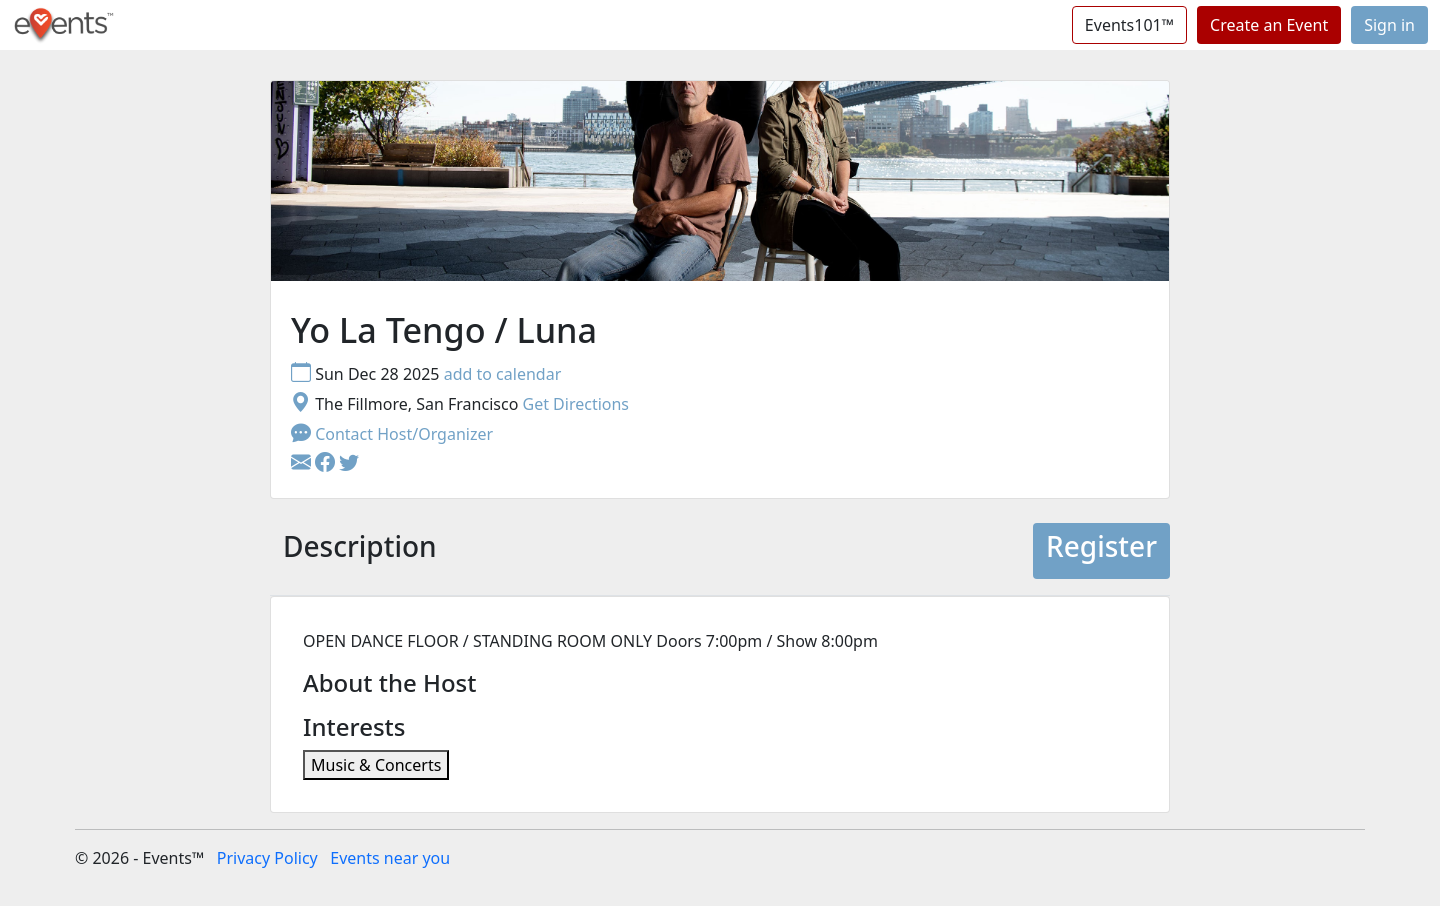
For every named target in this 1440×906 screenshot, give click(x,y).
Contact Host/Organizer (392, 434)
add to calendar (503, 374)
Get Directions (575, 404)
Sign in (1389, 25)
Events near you (390, 858)
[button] (327, 464)
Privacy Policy (267, 858)
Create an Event (1269, 25)
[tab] (360, 551)
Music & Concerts (376, 765)
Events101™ (1129, 25)
